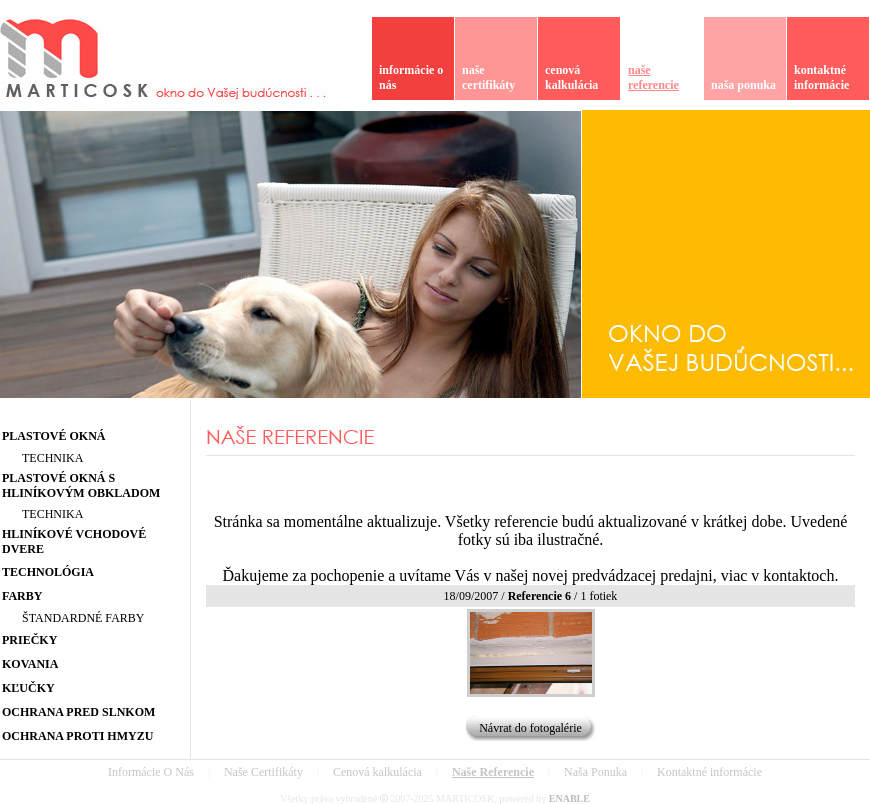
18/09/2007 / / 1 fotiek (531, 596)
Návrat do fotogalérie (530, 728)
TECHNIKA (52, 458)
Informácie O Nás (151, 772)
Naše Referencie (493, 772)
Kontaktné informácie (709, 772)
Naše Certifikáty (263, 772)
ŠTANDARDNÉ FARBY (83, 618)
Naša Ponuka (595, 772)
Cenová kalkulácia (377, 772)
